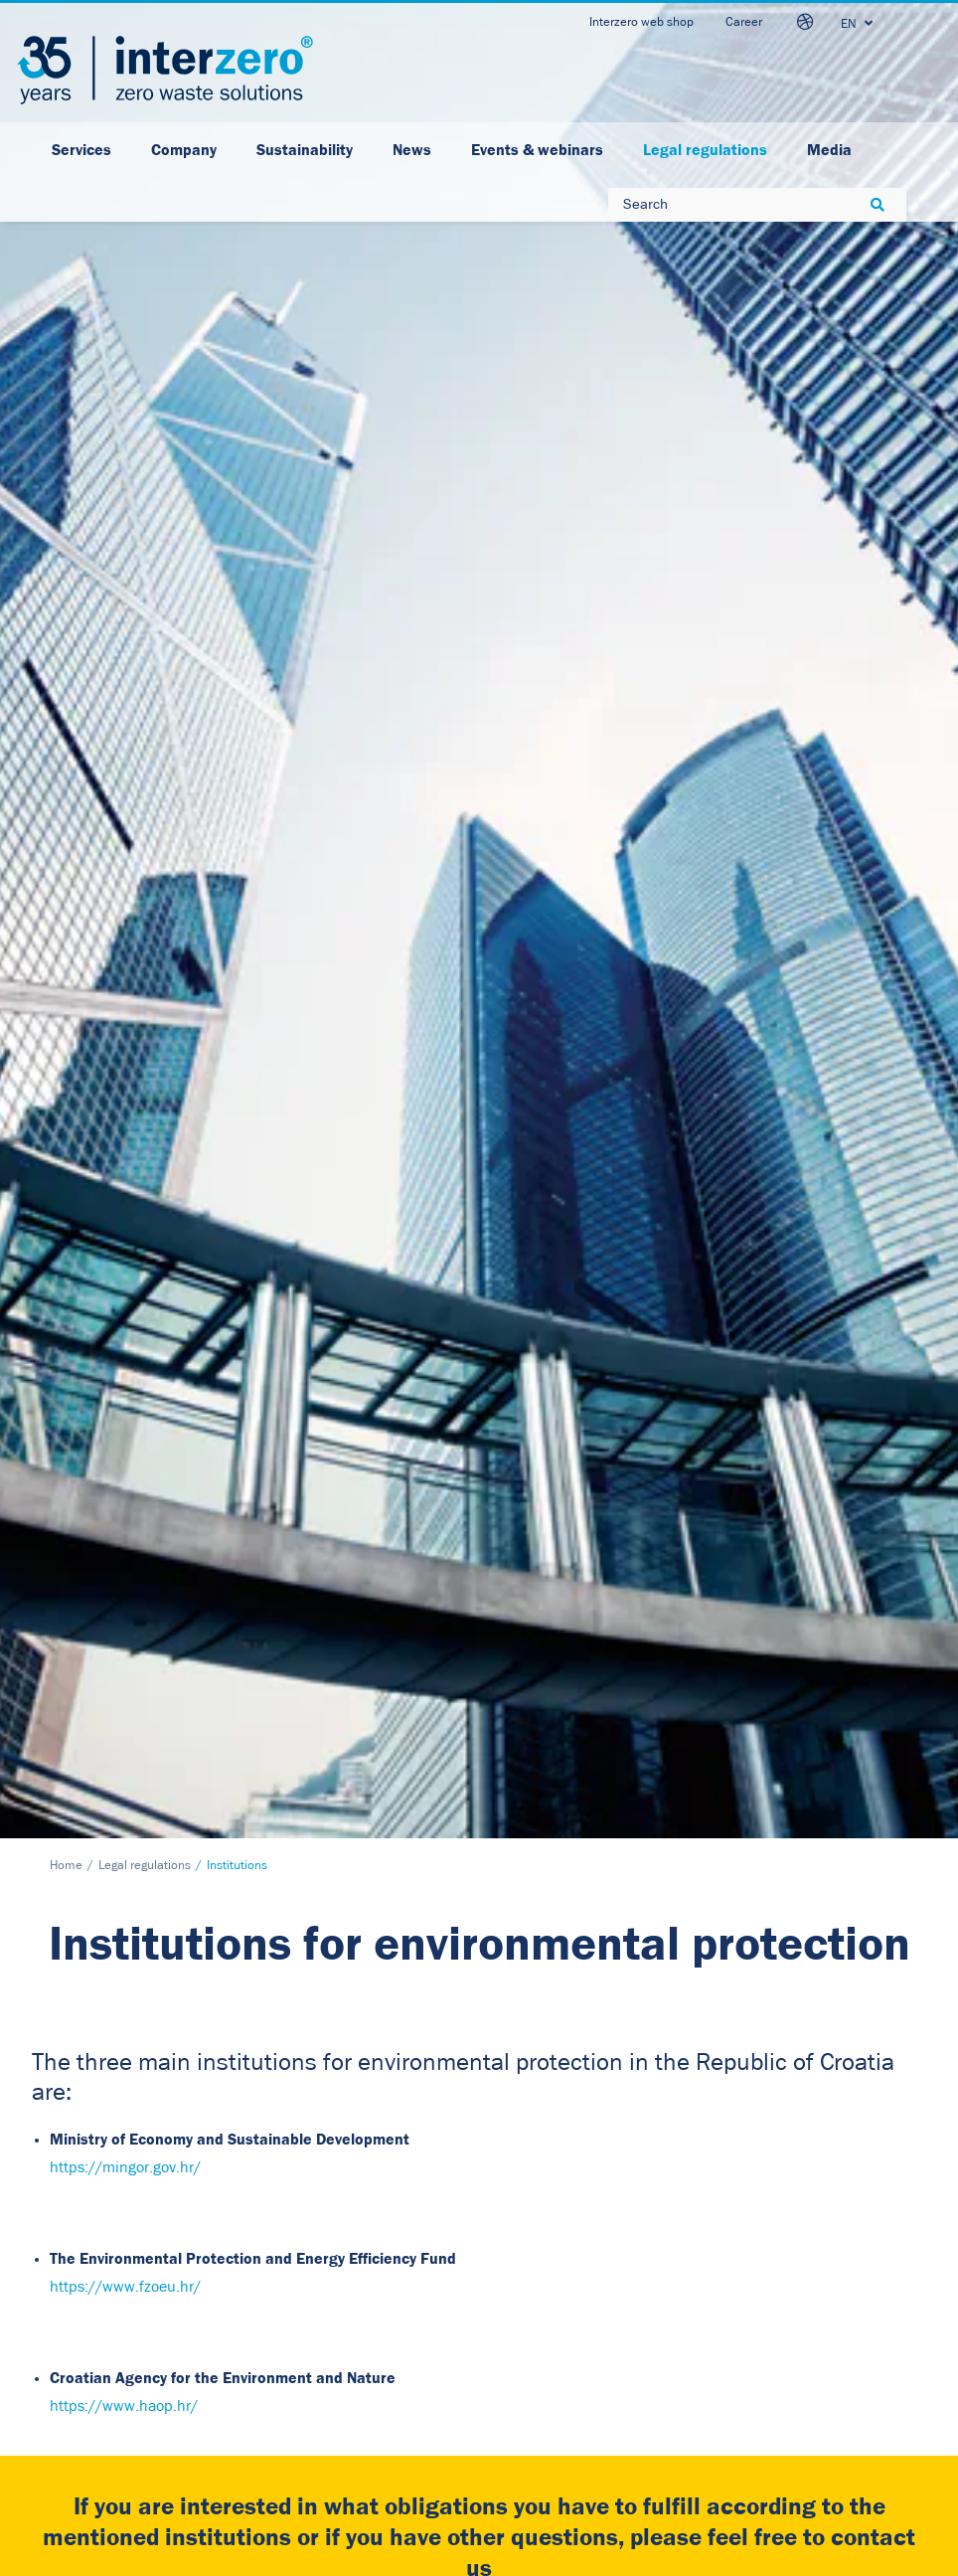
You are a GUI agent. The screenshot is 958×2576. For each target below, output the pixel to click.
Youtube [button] (576, 2350)
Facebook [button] (580, 2316)
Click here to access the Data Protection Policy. (642, 1929)
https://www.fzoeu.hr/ (125, 799)
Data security (316, 2278)
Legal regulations (144, 378)
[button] (237, 1721)
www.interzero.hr (88, 2389)
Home (66, 378)
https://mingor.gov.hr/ (125, 680)
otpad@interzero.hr (95, 2417)
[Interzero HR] (165, 70)
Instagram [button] (582, 2383)
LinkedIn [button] (578, 2283)
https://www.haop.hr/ (124, 919)
